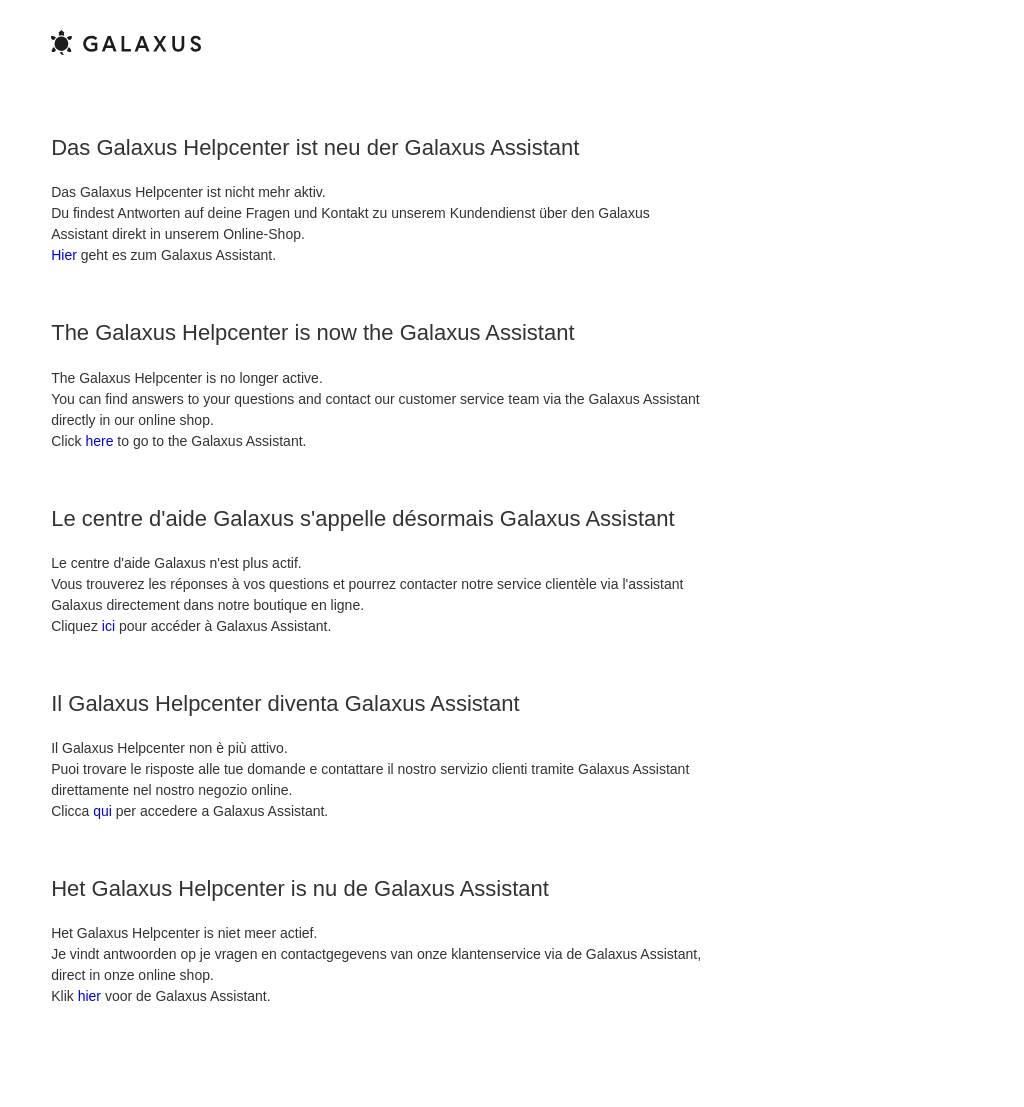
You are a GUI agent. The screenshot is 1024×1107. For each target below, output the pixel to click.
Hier (64, 255)
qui (102, 811)
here (99, 441)
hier (89, 996)
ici (108, 626)
